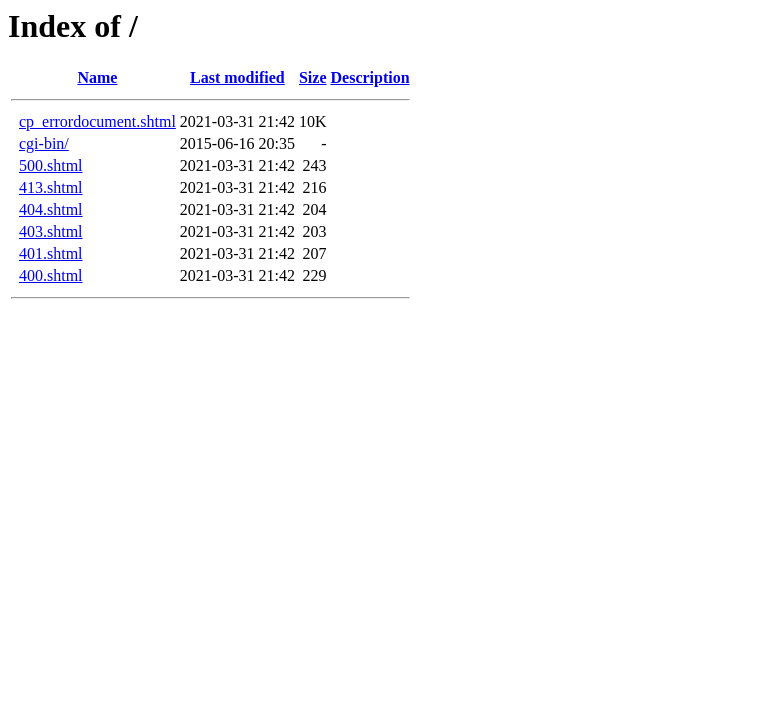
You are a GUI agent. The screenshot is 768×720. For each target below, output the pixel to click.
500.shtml (51, 165)
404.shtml (51, 209)
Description (370, 77)
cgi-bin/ (44, 143)
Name (97, 77)
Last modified (237, 77)
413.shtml (51, 187)
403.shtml (51, 231)
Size (313, 77)
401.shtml (51, 253)
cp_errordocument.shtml (97, 121)
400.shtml (51, 275)
